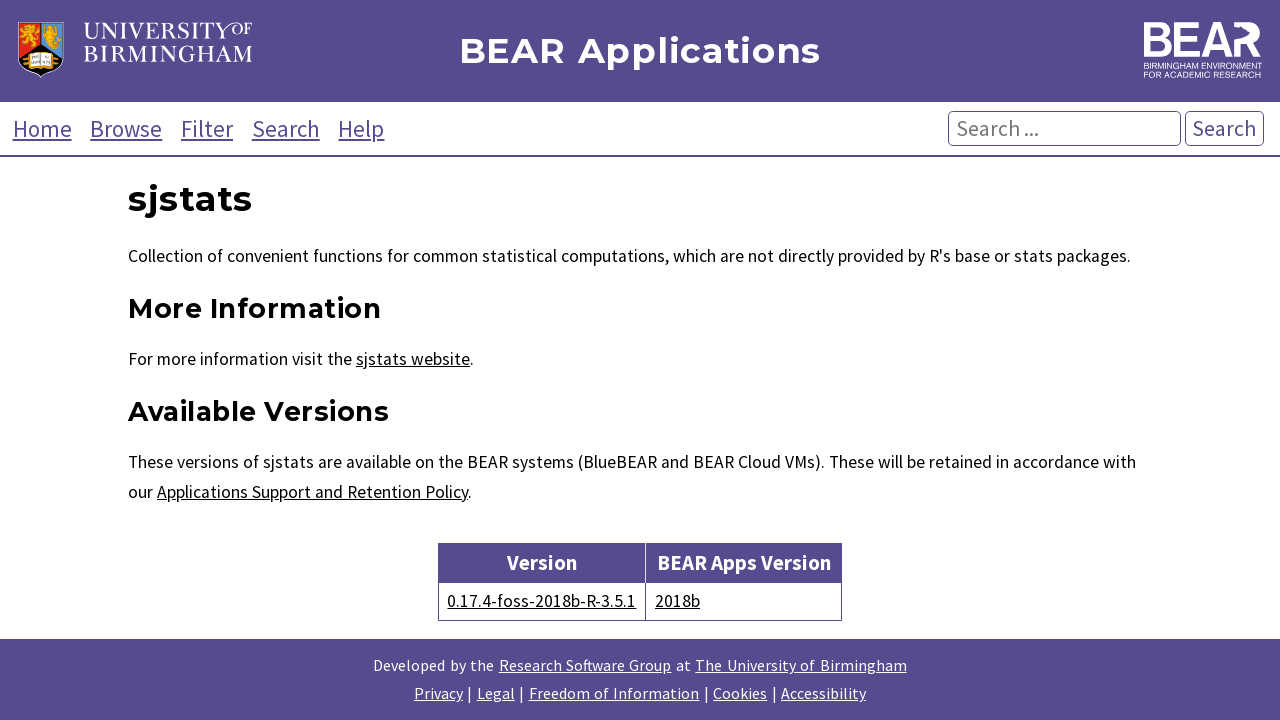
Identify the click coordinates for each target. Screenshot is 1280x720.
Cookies (740, 693)
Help (361, 128)
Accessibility (823, 693)
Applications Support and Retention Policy (312, 492)
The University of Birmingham (800, 665)
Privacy (438, 693)
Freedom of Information (614, 693)
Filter (207, 128)
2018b (677, 601)
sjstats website (413, 359)
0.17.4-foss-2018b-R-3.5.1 (541, 601)
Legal (496, 693)
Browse (126, 128)
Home (42, 128)
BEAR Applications (640, 51)
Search (286, 128)
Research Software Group (585, 665)
